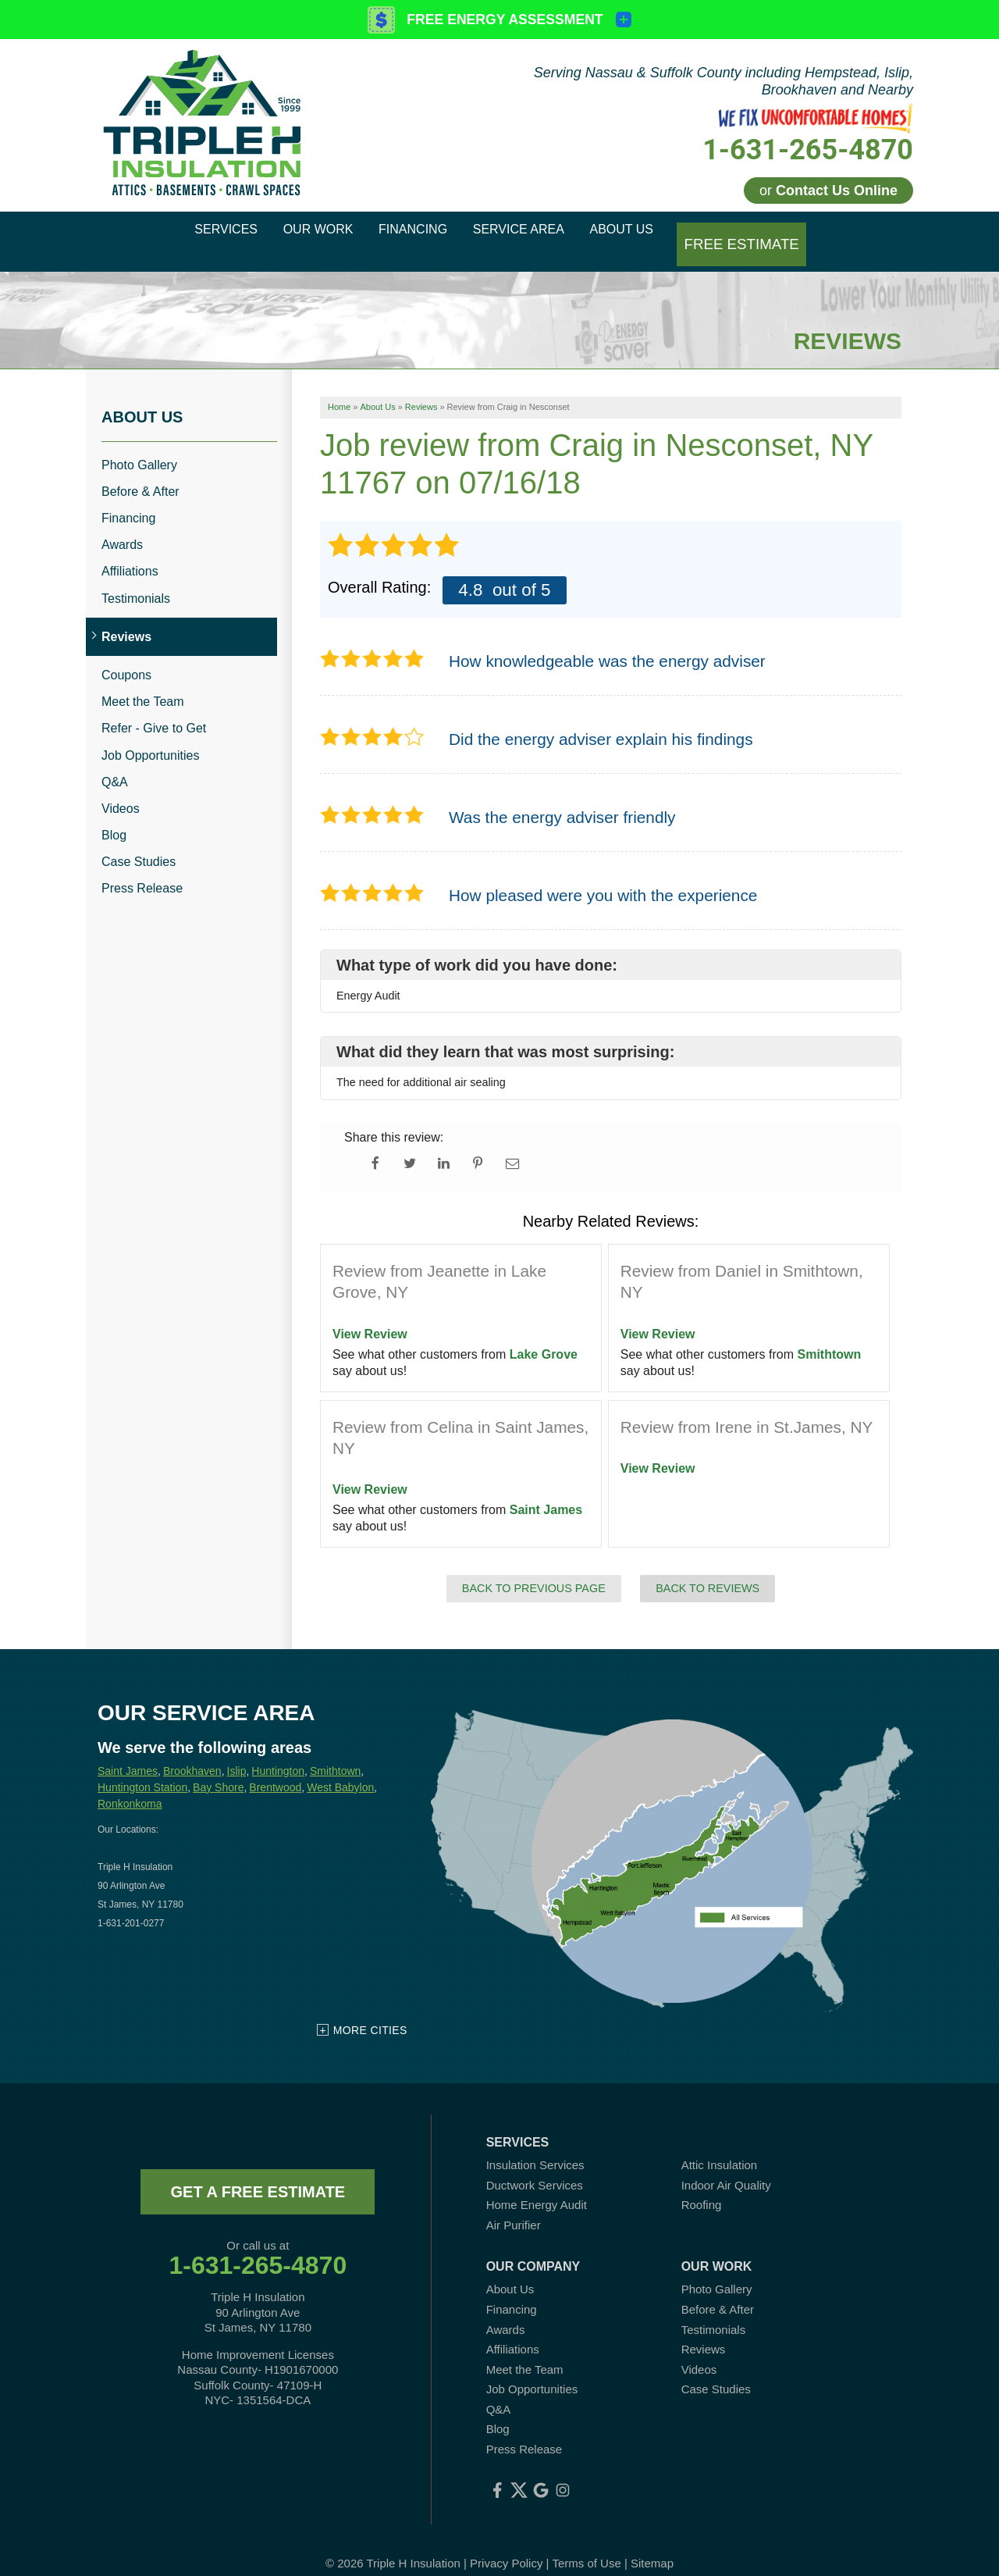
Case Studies (138, 843)
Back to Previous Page (534, 1569)
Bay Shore (218, 1768)
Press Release (142, 869)
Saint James (546, 1491)
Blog (113, 816)
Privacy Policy (506, 2544)
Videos (120, 789)
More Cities (370, 2011)
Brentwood (275, 1768)
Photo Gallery (139, 445)
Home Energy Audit (536, 2186)
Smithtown (830, 1335)
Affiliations (129, 552)
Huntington (277, 1752)
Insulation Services (535, 2146)
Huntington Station (142, 1768)
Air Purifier (513, 2205)
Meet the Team (142, 682)
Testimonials (135, 579)
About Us (142, 397)
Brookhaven (192, 1752)
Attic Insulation (719, 2146)
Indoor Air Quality (726, 2165)
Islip (237, 1752)
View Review (369, 1315)
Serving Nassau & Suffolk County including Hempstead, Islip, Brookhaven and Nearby (723, 81)
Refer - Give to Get (153, 709)
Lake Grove (544, 1335)
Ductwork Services (534, 2165)
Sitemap (652, 2544)
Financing (128, 499)
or (828, 190)
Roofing (701, 2186)
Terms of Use (586, 2544)
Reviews (126, 618)
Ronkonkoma (130, 1784)
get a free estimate (257, 2173)
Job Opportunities (150, 736)
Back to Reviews (707, 1569)
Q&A (114, 762)
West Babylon (340, 1768)
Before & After (140, 472)
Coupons (126, 656)
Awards (122, 526)
